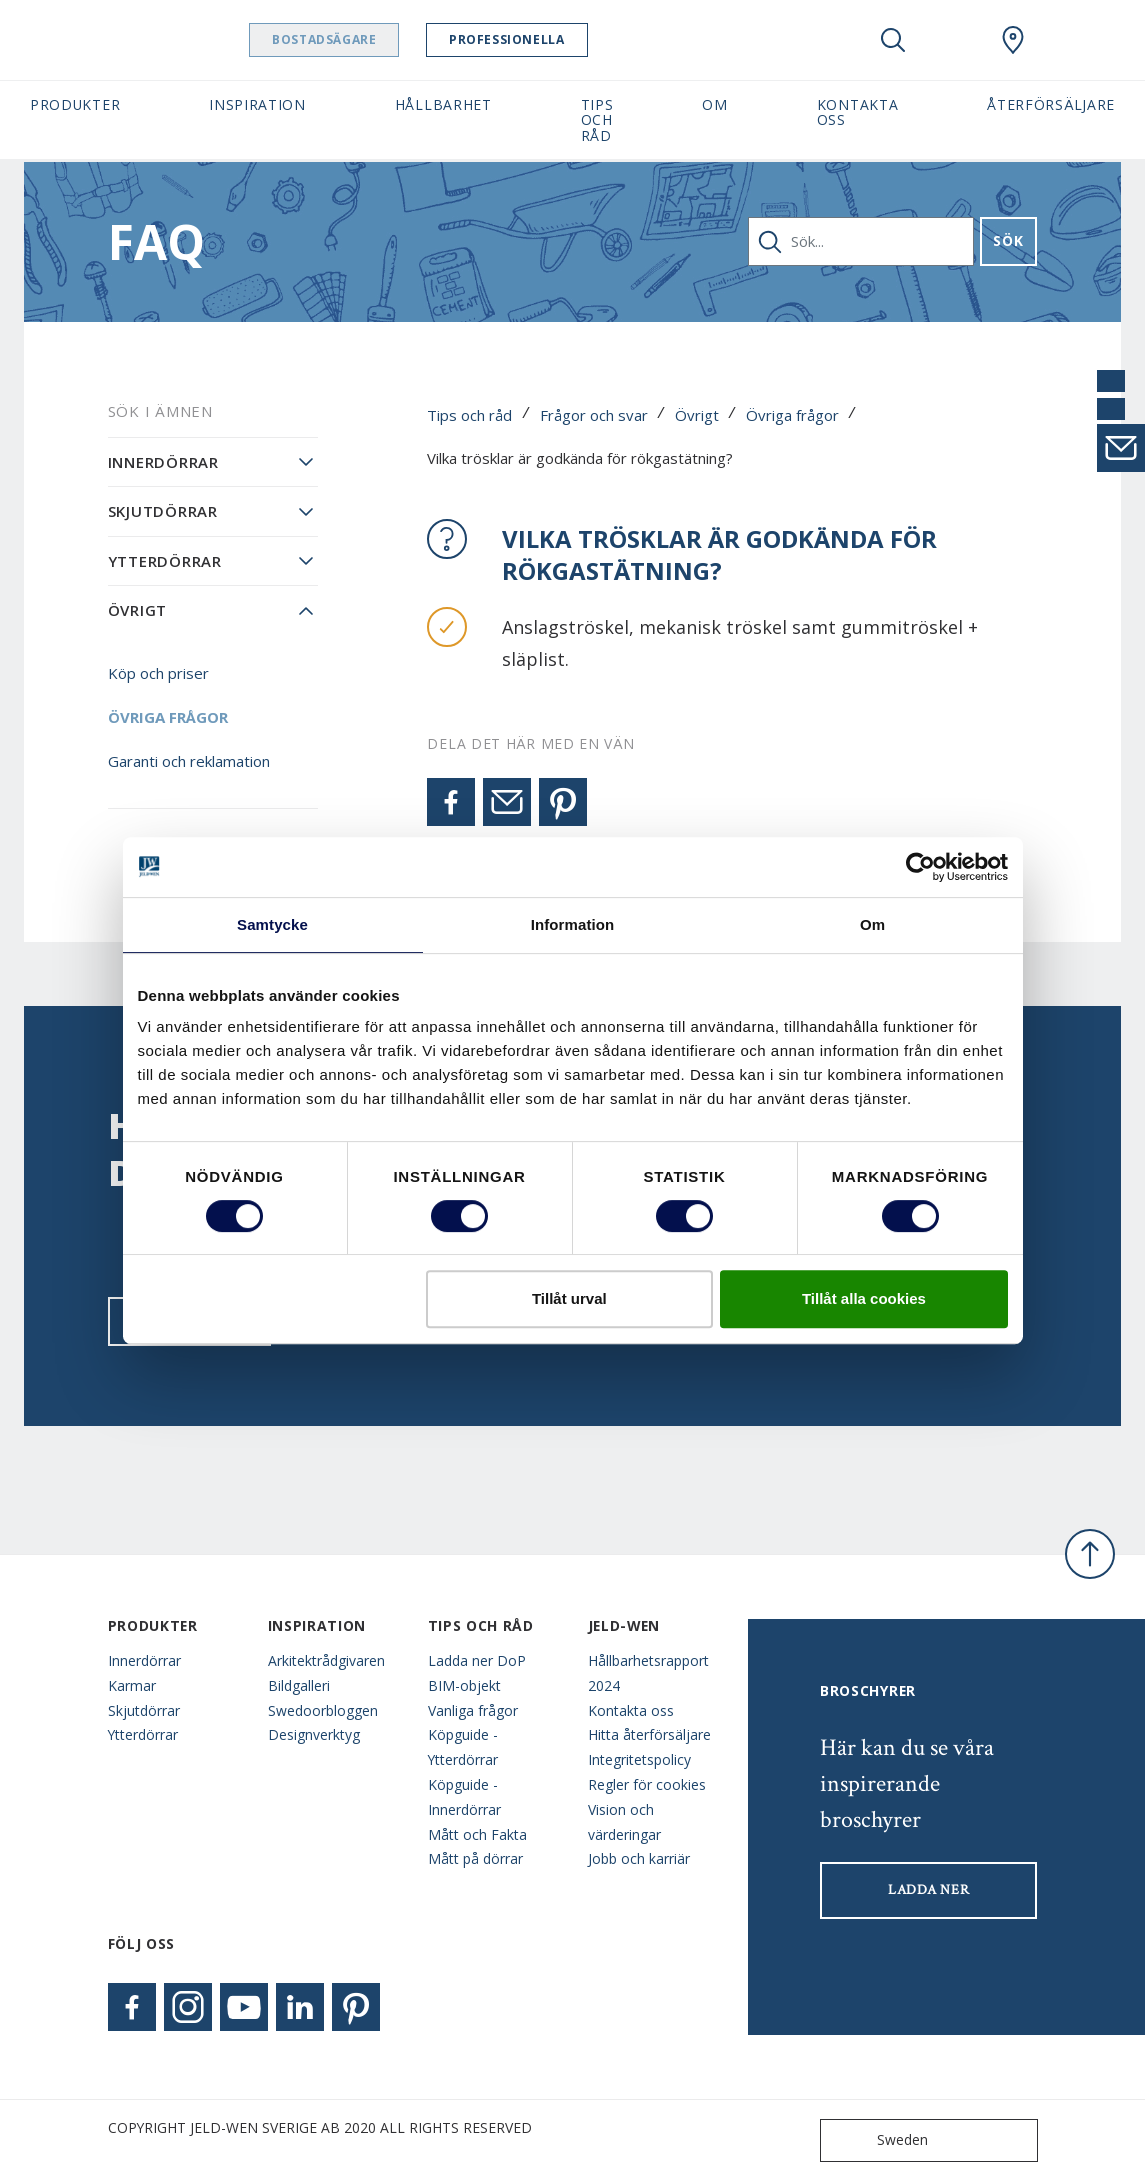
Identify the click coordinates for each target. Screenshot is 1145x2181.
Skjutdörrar (163, 511)
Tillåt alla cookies (864, 1298)
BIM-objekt (464, 1685)
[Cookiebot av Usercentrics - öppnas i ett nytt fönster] (920, 867)
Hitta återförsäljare (649, 1734)
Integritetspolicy (639, 1759)
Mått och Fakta (477, 1834)
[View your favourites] (953, 40)
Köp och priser (158, 673)
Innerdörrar (163, 462)
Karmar (132, 1685)
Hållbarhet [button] (443, 104)
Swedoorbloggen (323, 1710)
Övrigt (697, 415)
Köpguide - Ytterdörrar (463, 1747)
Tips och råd (469, 415)
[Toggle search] (893, 40)
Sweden (878, 2140)
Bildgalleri (299, 1685)
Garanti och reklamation (189, 761)
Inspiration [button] (257, 104)
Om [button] (714, 104)
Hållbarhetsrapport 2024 (648, 1673)
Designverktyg (314, 1734)
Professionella (557, 39)
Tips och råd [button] (597, 120)
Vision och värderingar (624, 1822)
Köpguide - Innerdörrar (464, 1797)
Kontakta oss (631, 1710)
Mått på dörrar (475, 1858)
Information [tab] (573, 924)
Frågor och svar (594, 415)
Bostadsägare (375, 39)
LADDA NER (928, 1890)
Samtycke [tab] (272, 924)
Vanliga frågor (473, 1710)
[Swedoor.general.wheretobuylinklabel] (1013, 40)
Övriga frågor (792, 415)
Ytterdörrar (165, 561)
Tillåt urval (569, 1298)
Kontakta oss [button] (858, 112)
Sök (1008, 240)
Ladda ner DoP (477, 1660)
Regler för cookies (647, 1784)
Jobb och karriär (639, 1858)
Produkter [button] (75, 104)
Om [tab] (872, 924)
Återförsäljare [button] (1051, 104)
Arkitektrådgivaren (326, 1660)
